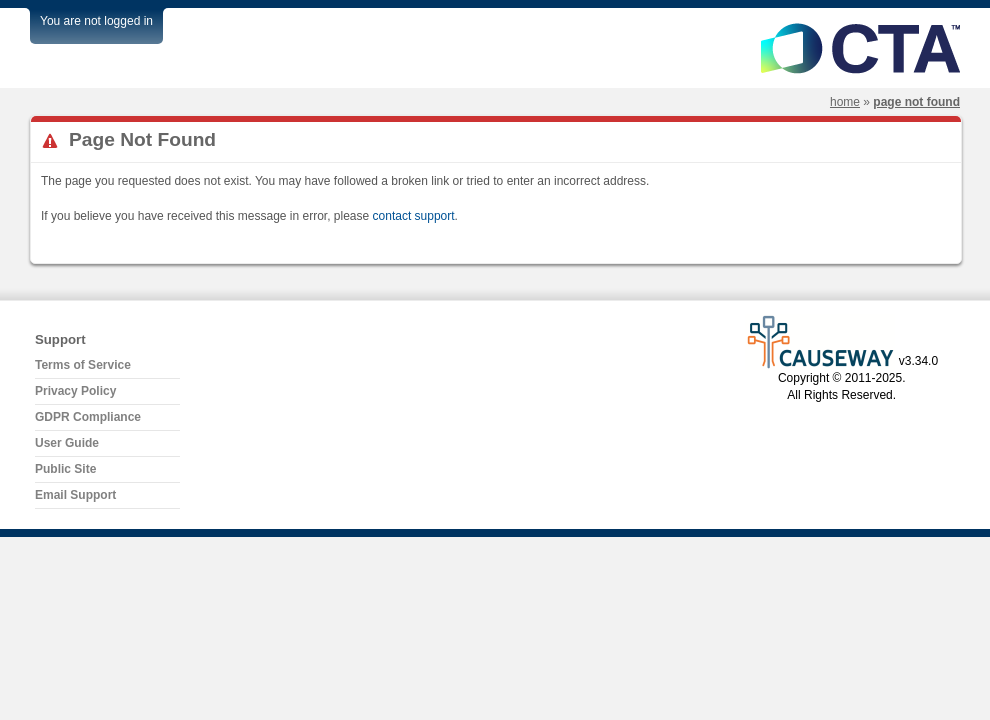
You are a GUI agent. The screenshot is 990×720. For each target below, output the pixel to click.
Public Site (65, 469)
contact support (414, 216)
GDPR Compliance (88, 417)
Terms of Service (83, 365)
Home (845, 102)
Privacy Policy (75, 391)
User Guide (67, 443)
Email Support (75, 495)
